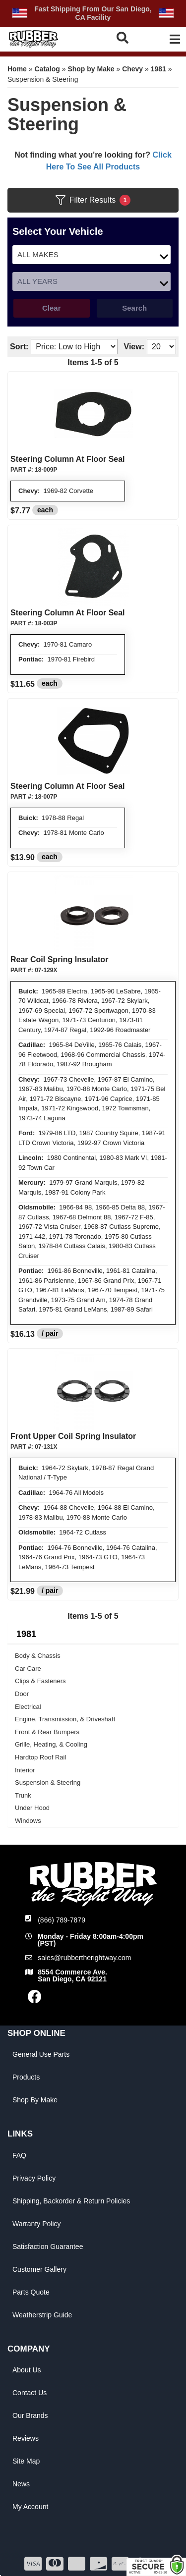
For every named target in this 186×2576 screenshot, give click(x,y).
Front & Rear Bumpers (47, 1732)
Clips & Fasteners (40, 1681)
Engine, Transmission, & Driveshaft (65, 1719)
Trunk (23, 1795)
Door (22, 1694)
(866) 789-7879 (61, 1920)
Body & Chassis (38, 1655)
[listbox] (91, 254)
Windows (28, 1820)
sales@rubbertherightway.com (84, 1957)
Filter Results (93, 200)
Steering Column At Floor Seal (67, 459)
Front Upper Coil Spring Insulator (73, 1436)
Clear (51, 308)
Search (134, 308)
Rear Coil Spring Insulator (59, 959)
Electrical (28, 1706)
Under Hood (32, 1807)
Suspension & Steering (47, 1782)
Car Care (28, 1668)
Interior (25, 1770)
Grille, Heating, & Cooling (51, 1744)
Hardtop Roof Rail (40, 1757)
